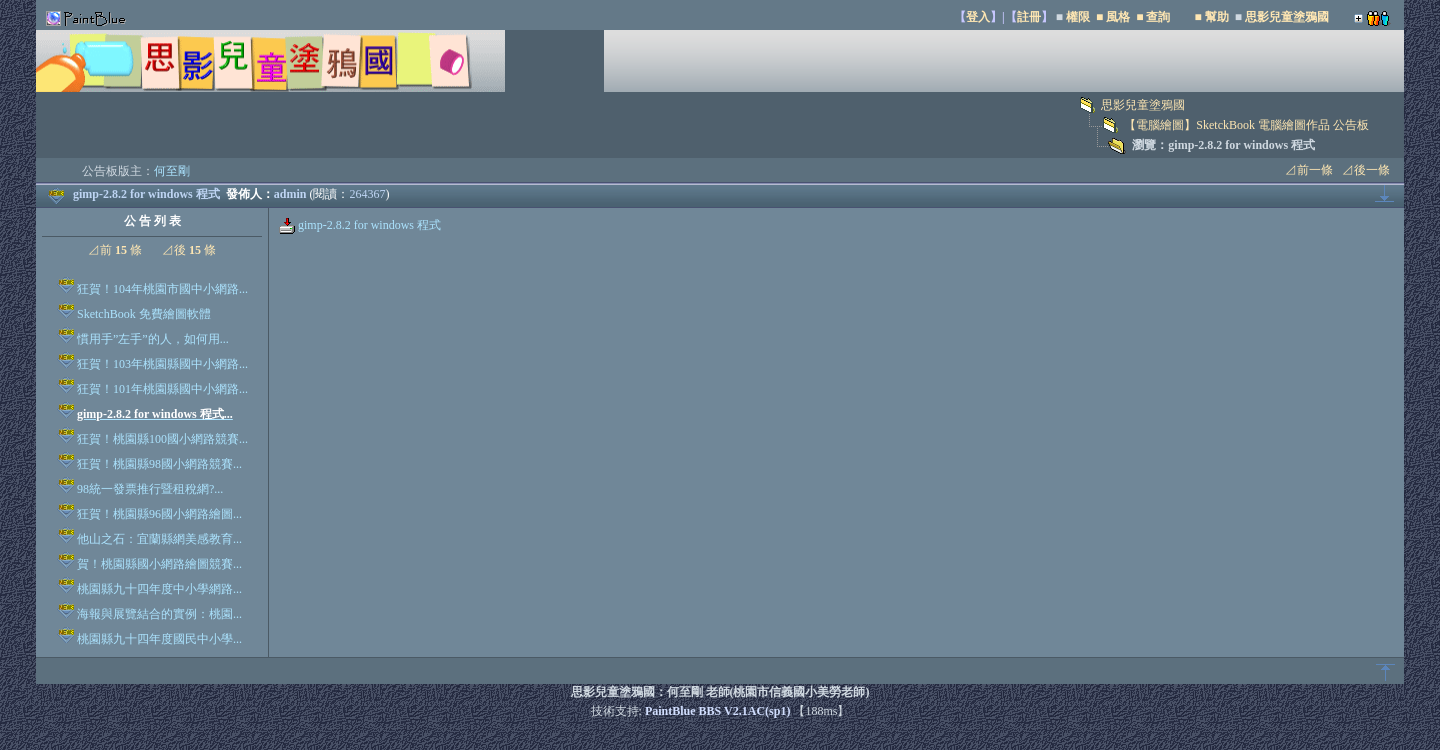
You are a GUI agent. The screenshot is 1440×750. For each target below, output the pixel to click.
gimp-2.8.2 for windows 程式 (360, 225)
